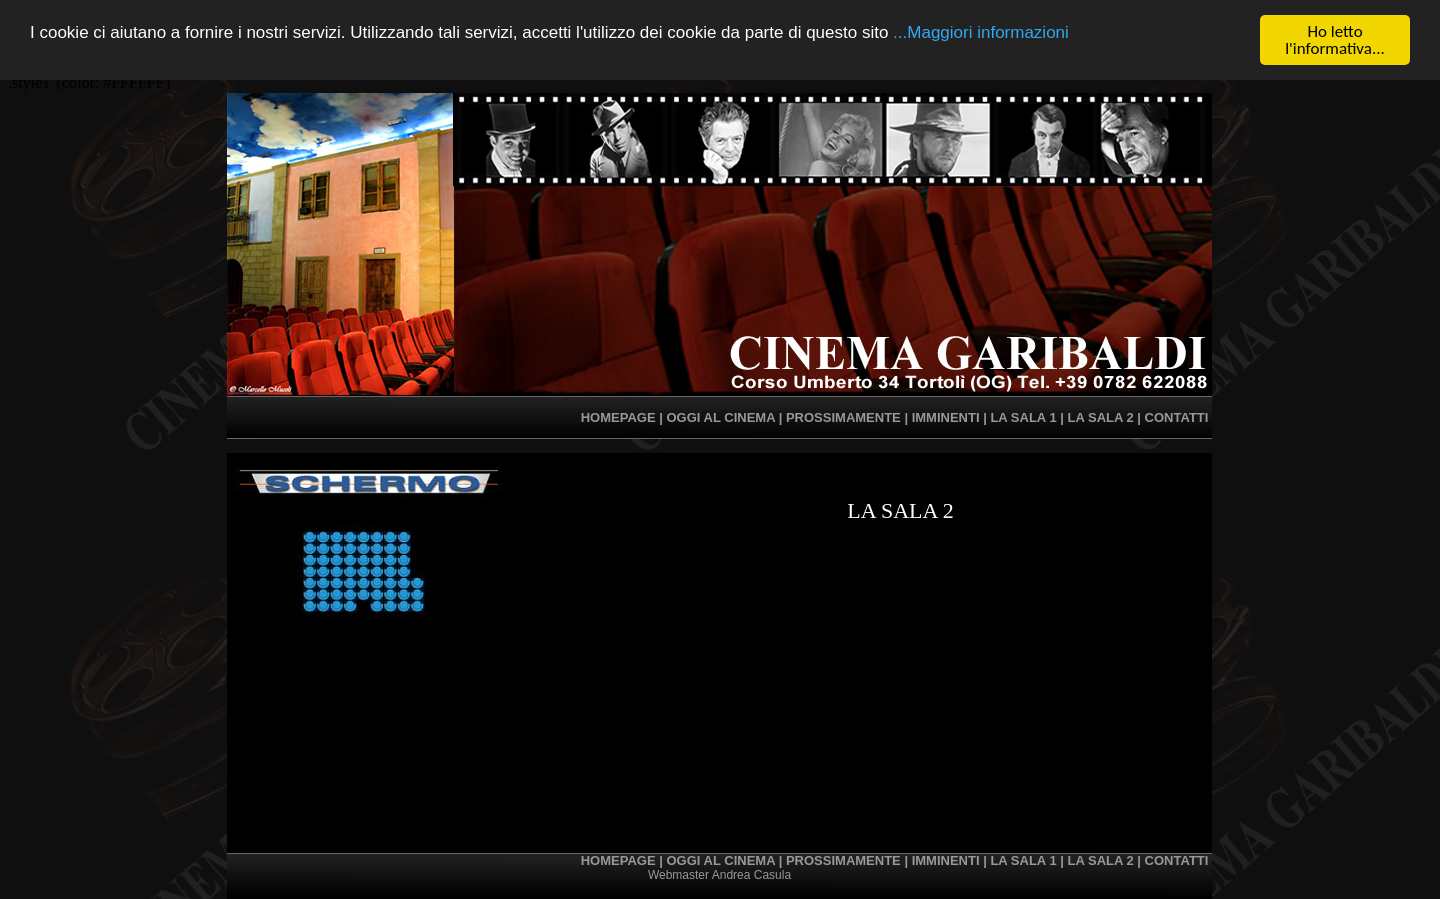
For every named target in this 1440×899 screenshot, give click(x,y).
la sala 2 (1101, 417)
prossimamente (843, 417)
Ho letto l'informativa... (1335, 40)
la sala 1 (1023, 417)
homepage (618, 417)
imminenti (946, 417)
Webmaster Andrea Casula (719, 875)
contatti (1177, 417)
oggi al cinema (720, 417)
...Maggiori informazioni (981, 31)
